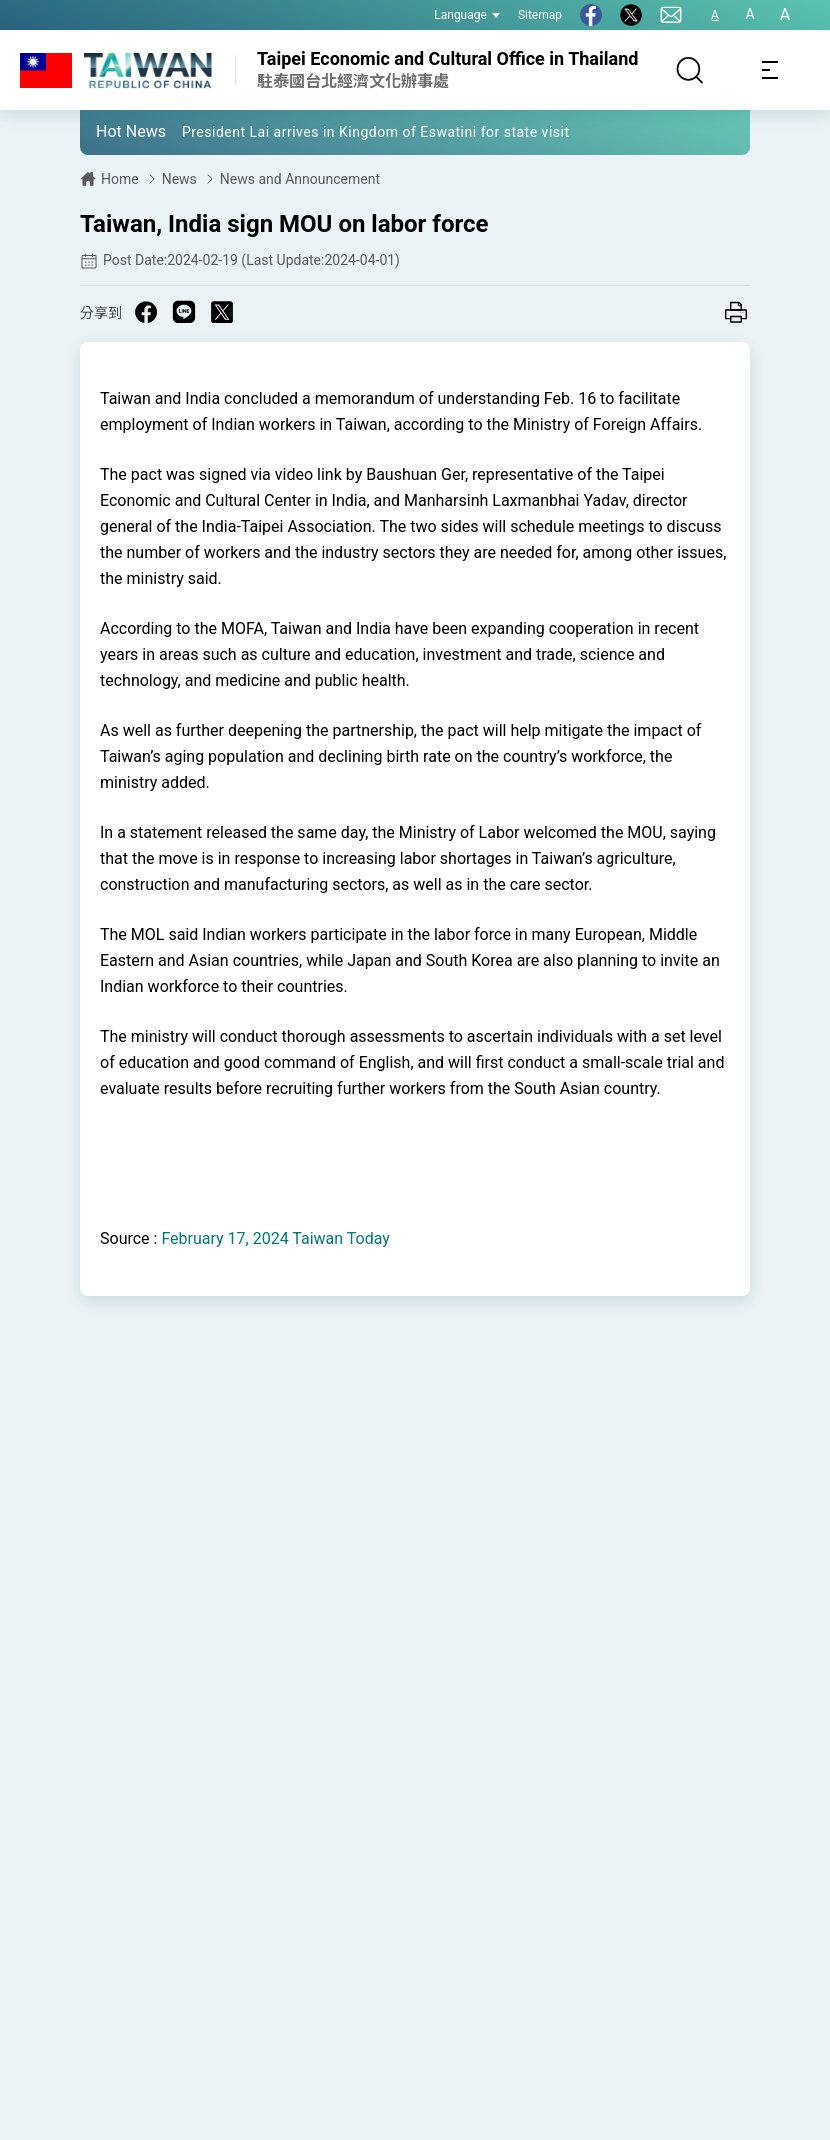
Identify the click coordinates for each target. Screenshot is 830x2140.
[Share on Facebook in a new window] (146, 312)
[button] (110, 131)
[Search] (690, 70)
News (179, 179)
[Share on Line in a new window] (184, 312)
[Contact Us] (671, 15)
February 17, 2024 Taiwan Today (275, 1238)
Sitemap (540, 15)
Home (120, 179)
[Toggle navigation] (770, 70)
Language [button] (467, 15)
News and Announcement (300, 179)
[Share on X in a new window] (222, 312)
